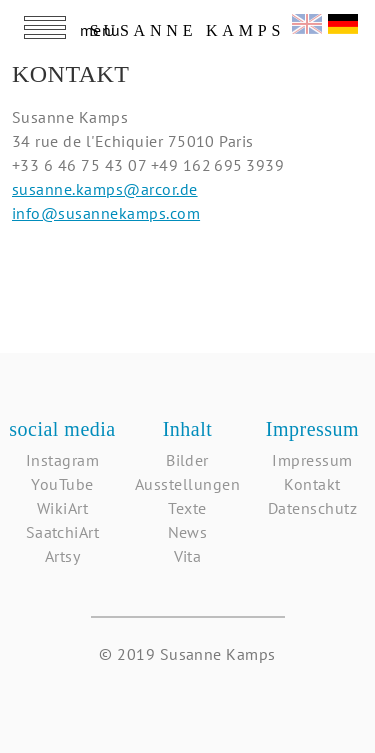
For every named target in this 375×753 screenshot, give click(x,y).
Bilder (187, 460)
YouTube (62, 484)
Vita (188, 556)
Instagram (62, 460)
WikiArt (62, 508)
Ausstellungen (187, 484)
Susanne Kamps (187, 30)
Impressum (312, 460)
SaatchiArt (63, 532)
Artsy (62, 556)
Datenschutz (312, 508)
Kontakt (312, 484)
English (307, 21)
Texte (187, 508)
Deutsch (343, 21)
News (188, 532)
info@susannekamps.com (106, 213)
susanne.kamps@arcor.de (105, 189)
